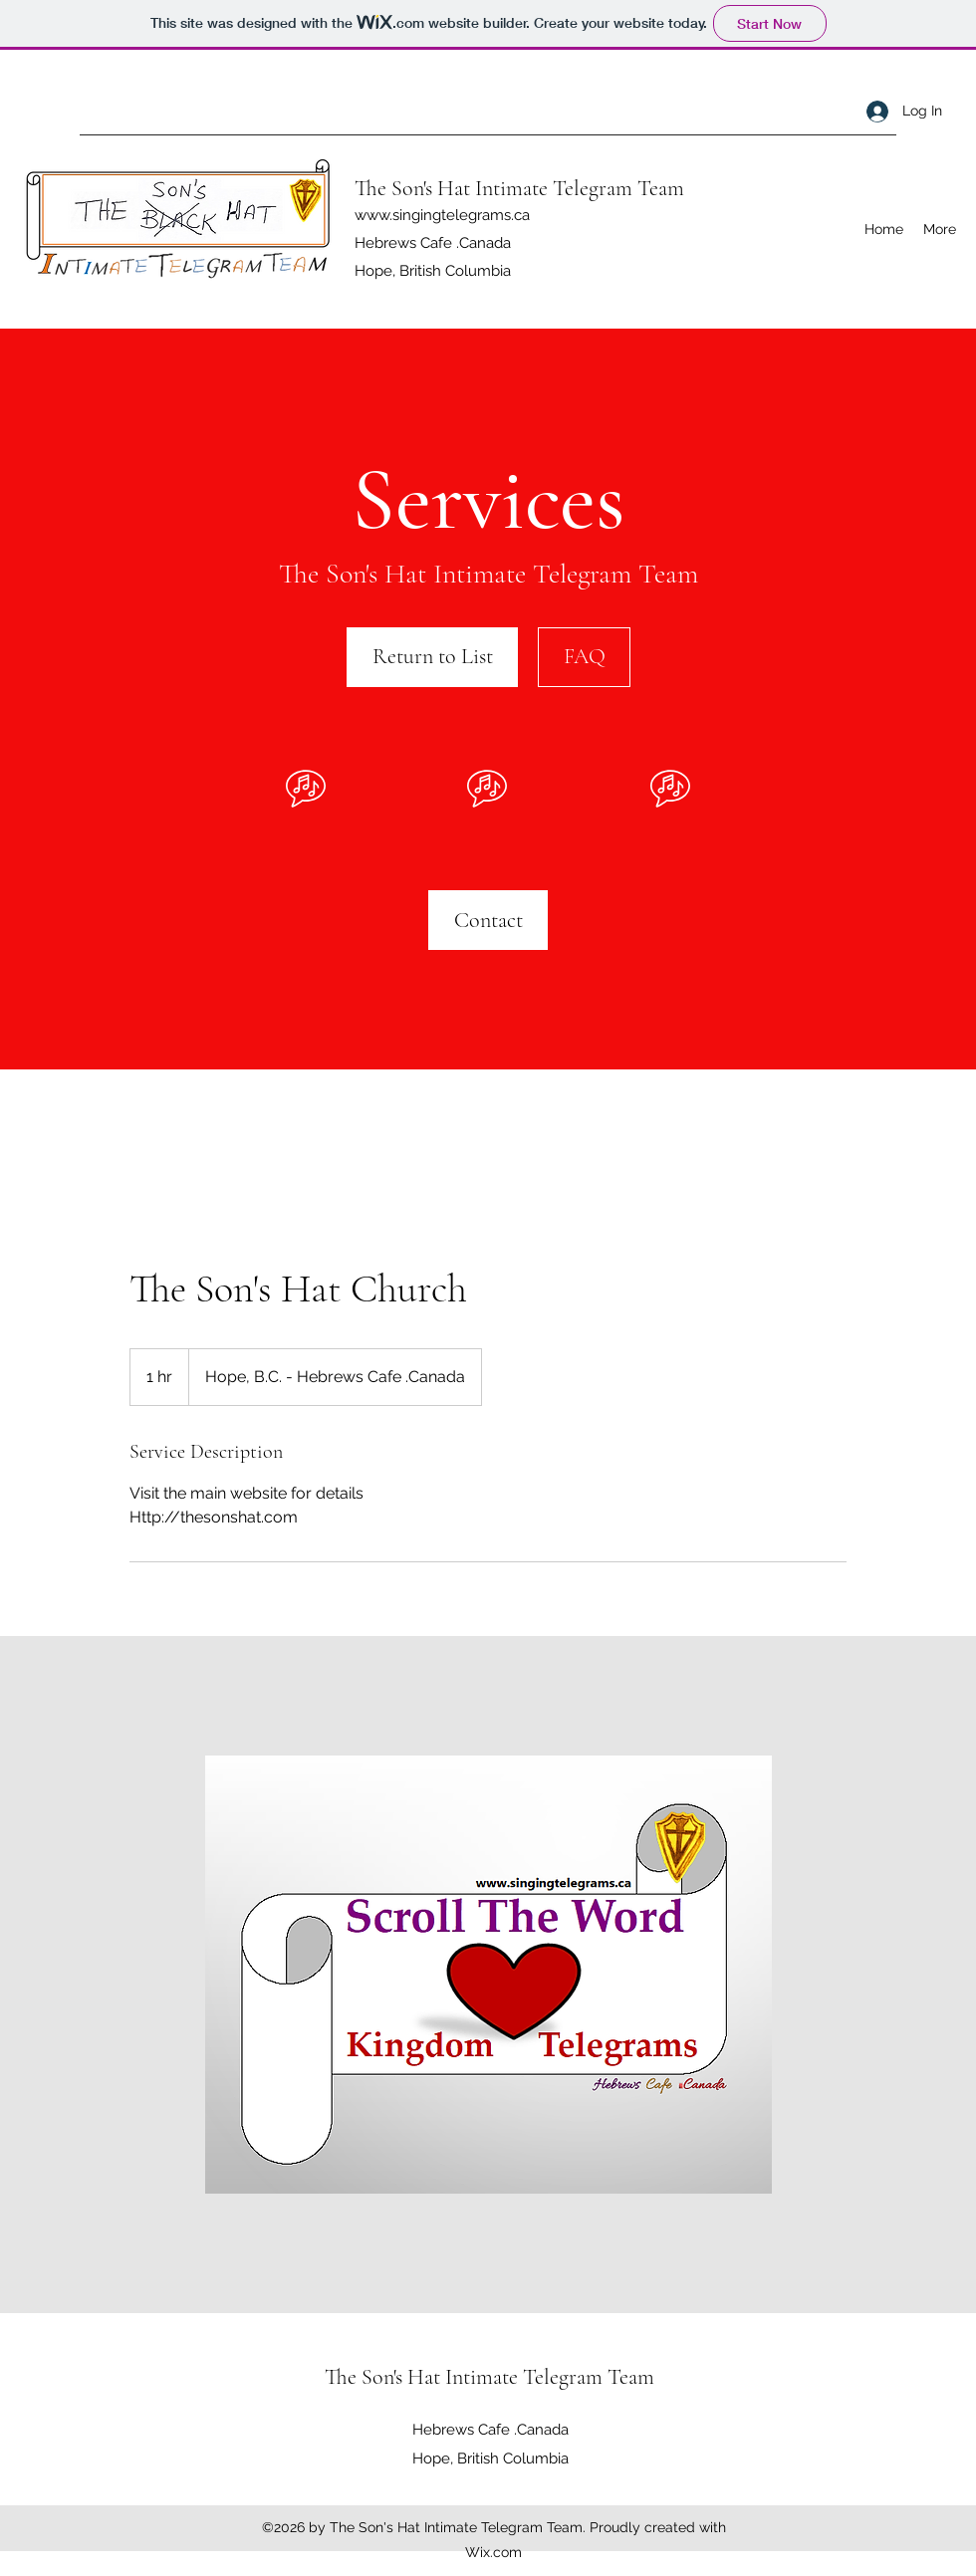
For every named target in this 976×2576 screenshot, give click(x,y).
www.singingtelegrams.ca (442, 215)
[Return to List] (432, 657)
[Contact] (488, 920)
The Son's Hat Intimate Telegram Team (522, 188)
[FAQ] (584, 657)
